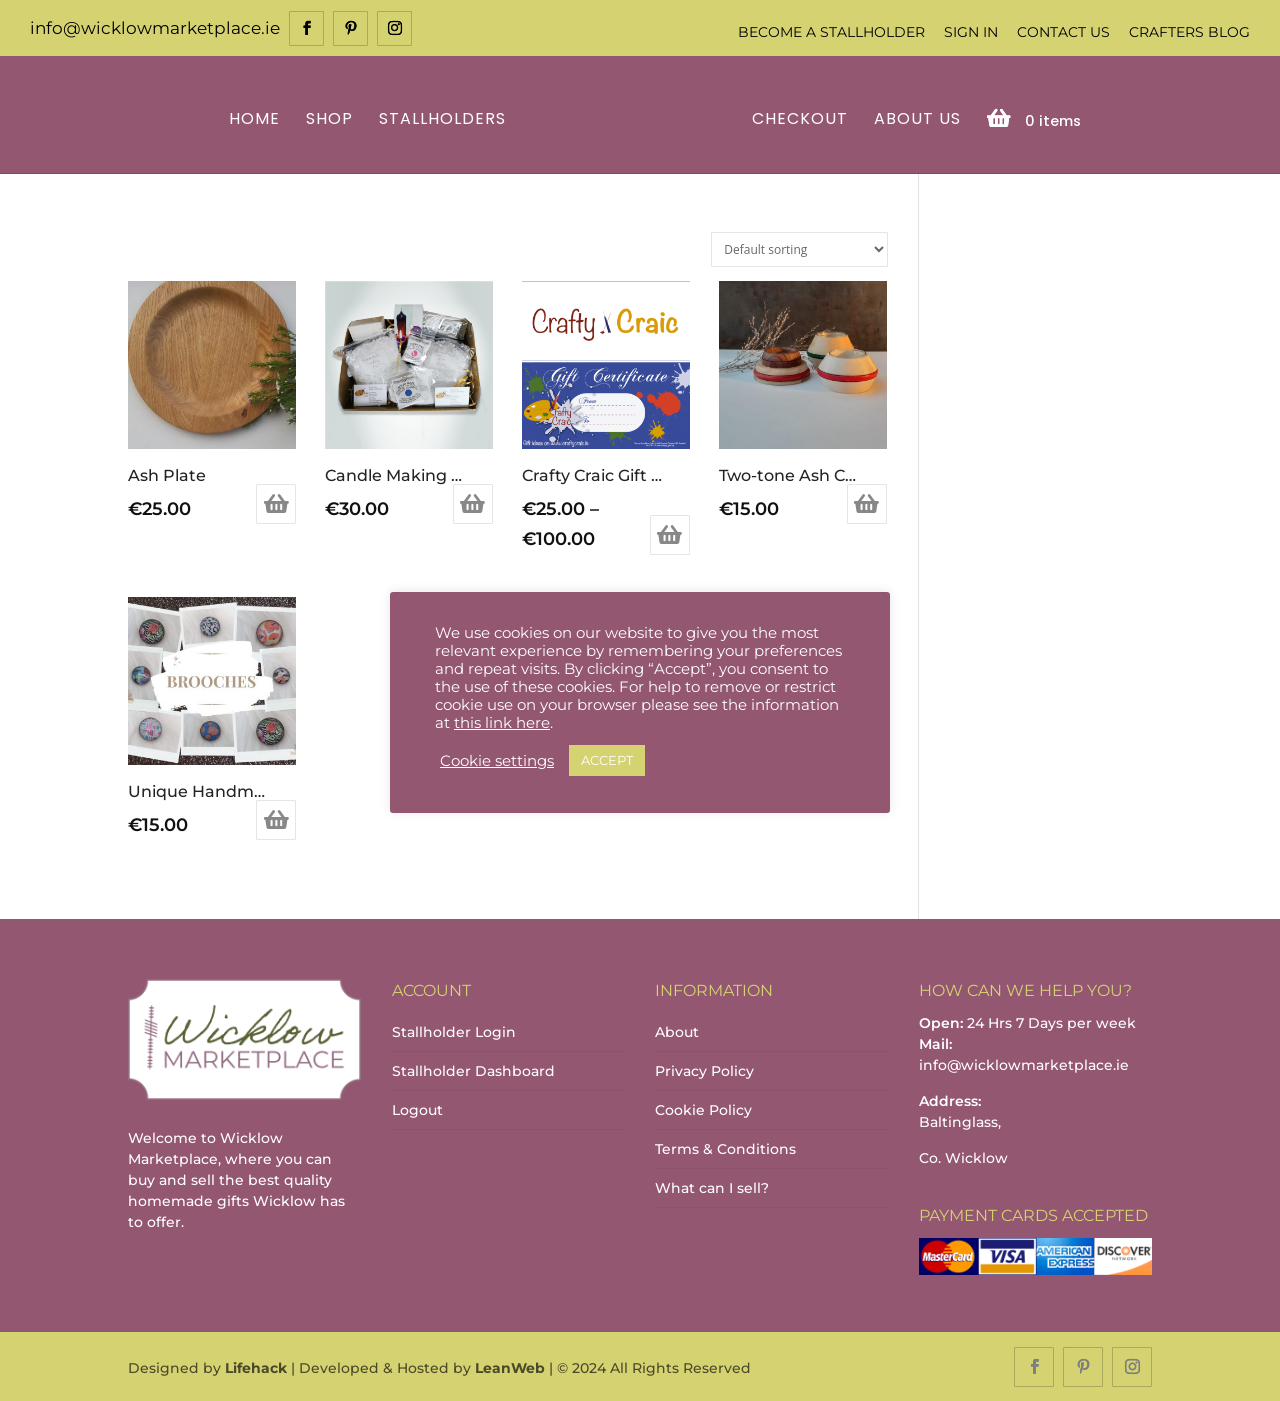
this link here (502, 723)
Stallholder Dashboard (473, 1070)
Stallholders (445, 118)
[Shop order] (799, 247)
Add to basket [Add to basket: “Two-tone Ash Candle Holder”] (867, 503)
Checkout (797, 118)
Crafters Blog (1189, 32)
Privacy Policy (704, 1070)
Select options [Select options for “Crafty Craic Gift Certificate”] (670, 533)
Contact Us (1063, 32)
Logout (417, 1109)
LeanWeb (510, 1367)
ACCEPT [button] (607, 760)
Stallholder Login (454, 1031)
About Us (914, 118)
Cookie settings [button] (497, 761)
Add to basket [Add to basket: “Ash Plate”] (276, 503)
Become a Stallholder (831, 32)
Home (257, 118)
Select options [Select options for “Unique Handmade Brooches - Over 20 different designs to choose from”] (276, 819)
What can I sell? (712, 1187)
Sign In (971, 32)
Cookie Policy (703, 1109)
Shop (332, 118)
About (677, 1031)
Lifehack (256, 1367)
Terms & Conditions (725, 1148)
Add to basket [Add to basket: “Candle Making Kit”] (473, 503)
